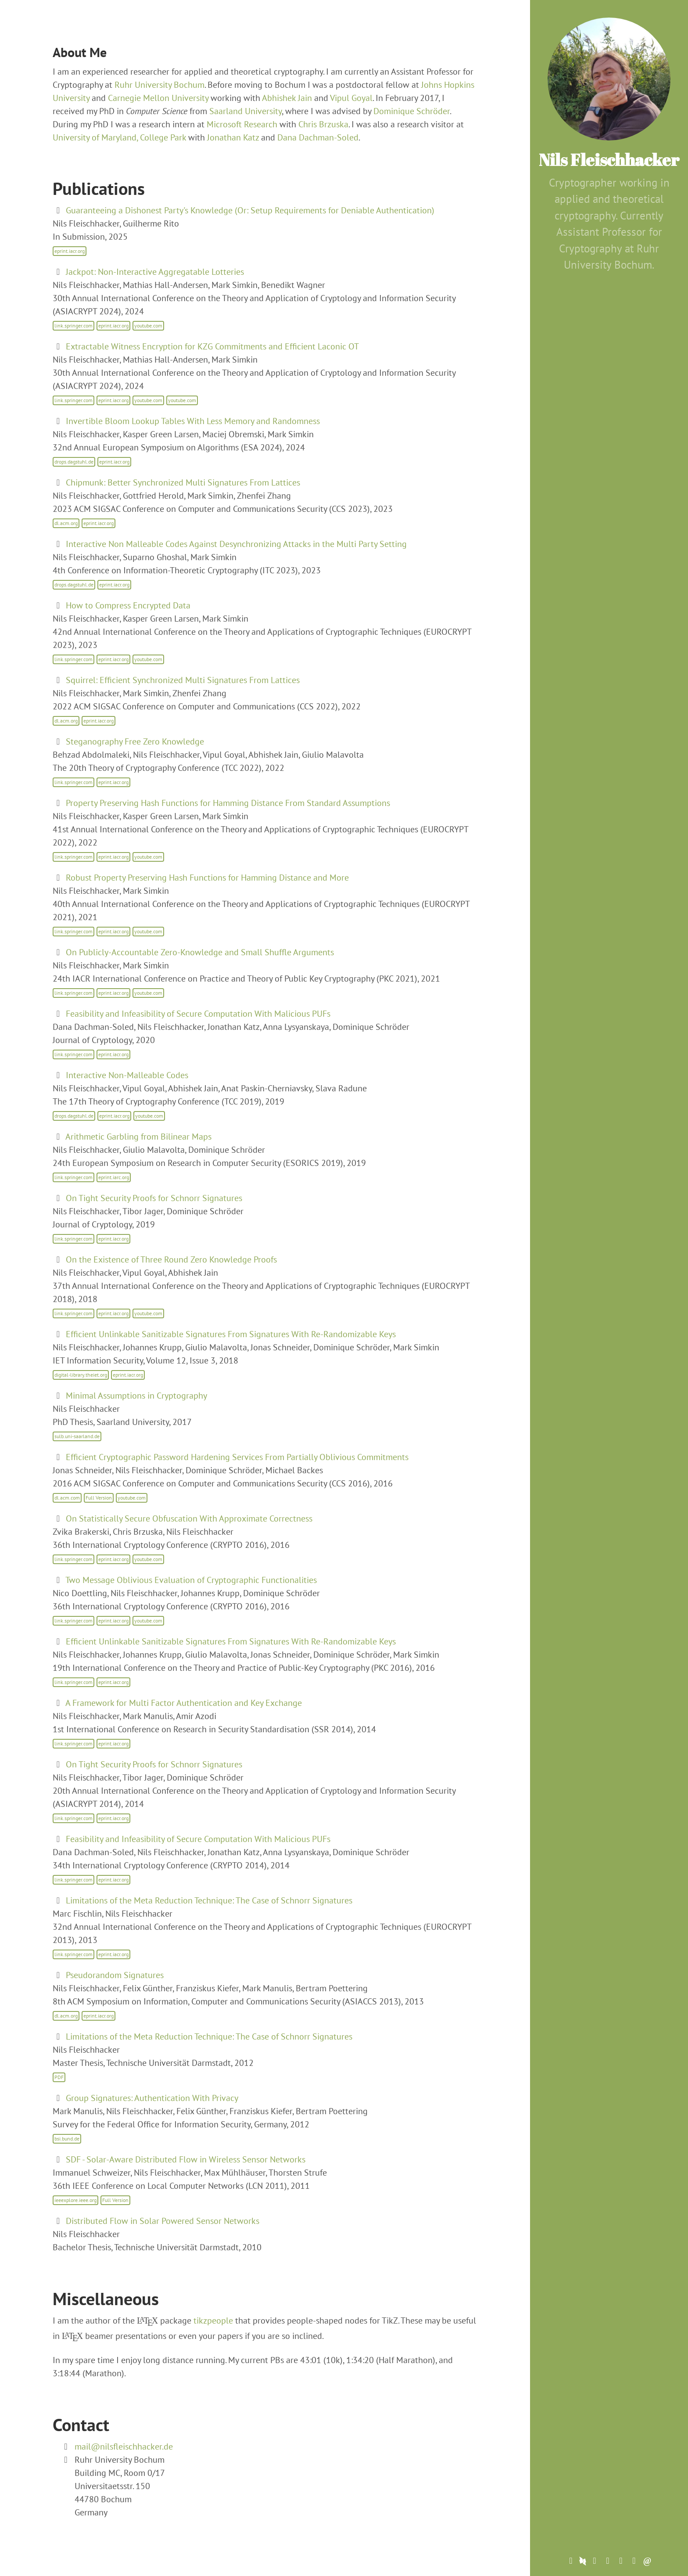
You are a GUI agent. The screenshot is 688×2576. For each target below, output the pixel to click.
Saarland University (245, 111)
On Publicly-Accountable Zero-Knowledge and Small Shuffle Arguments (200, 952)
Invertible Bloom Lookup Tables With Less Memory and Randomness (193, 421)
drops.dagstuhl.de (73, 461)
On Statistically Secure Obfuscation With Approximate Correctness (189, 1518)
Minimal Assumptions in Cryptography (136, 1395)
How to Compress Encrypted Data (128, 605)
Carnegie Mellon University (158, 98)
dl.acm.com (67, 1497)
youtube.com (148, 325)
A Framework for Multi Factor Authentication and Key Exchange (183, 1703)
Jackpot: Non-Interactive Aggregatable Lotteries (155, 271)
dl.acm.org (66, 523)
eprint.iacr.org (69, 251)
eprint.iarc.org (113, 1177)
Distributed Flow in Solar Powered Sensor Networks (162, 2221)
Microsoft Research (242, 124)
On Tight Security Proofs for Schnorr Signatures (154, 1198)
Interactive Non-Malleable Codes (127, 1075)
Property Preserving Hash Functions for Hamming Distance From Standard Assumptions (228, 803)
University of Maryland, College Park (119, 137)
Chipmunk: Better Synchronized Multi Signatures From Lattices (183, 482)
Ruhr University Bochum (159, 84)
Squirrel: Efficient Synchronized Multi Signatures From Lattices (183, 680)
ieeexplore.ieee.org (75, 2200)
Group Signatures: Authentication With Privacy (152, 2098)
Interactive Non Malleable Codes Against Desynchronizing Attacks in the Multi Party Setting (236, 544)
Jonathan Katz (233, 137)
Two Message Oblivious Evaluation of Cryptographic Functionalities (191, 1580)
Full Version (99, 1497)
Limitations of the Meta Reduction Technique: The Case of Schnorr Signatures (209, 1900)
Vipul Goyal (351, 98)
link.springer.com (73, 325)
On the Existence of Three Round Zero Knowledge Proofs (171, 1259)
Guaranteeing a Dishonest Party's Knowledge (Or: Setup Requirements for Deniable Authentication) (250, 210)
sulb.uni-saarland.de (77, 1436)
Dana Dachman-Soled (317, 137)
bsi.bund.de (66, 2138)
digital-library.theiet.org (80, 1374)
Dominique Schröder (411, 111)
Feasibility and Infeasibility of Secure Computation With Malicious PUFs (198, 1013)
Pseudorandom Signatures (115, 1975)
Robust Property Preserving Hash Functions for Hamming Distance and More (207, 877)
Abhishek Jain (287, 98)
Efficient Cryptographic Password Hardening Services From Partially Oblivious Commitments (237, 1457)
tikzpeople (213, 2320)
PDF (59, 2077)
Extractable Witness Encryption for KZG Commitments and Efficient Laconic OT (212, 346)
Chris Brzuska (323, 124)
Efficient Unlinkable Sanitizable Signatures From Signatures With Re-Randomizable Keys (231, 1334)
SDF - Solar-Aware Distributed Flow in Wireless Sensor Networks (185, 2159)
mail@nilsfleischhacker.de (124, 2446)
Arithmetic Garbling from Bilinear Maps (138, 1136)
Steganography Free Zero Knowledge (135, 741)
